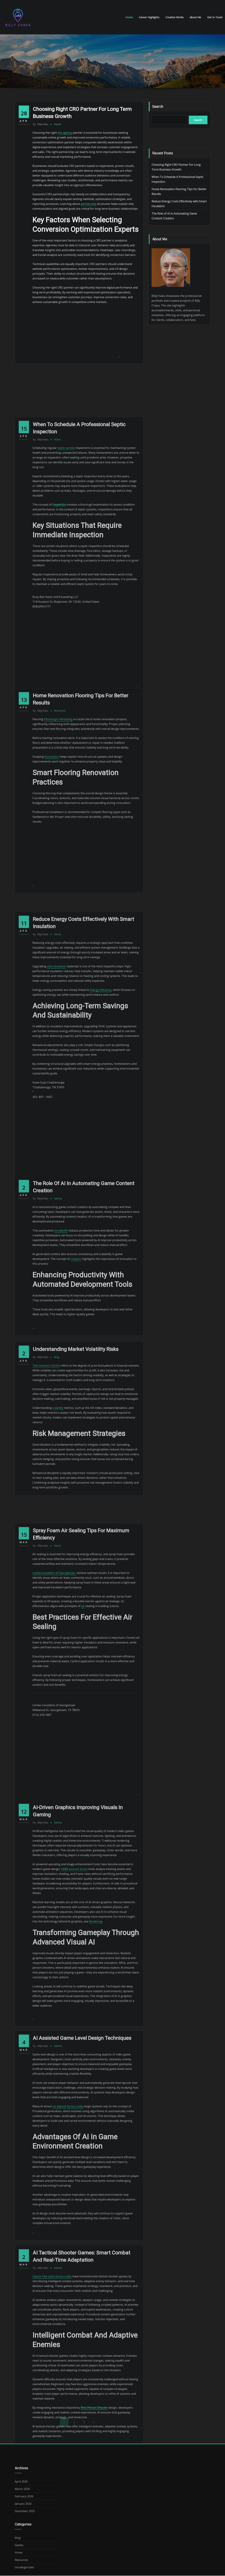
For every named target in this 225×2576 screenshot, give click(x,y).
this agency (64, 133)
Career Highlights (149, 17)
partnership (88, 204)
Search (157, 106)
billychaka (40, 124)
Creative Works (174, 17)
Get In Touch (214, 17)
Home (129, 17)
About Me (195, 17)
